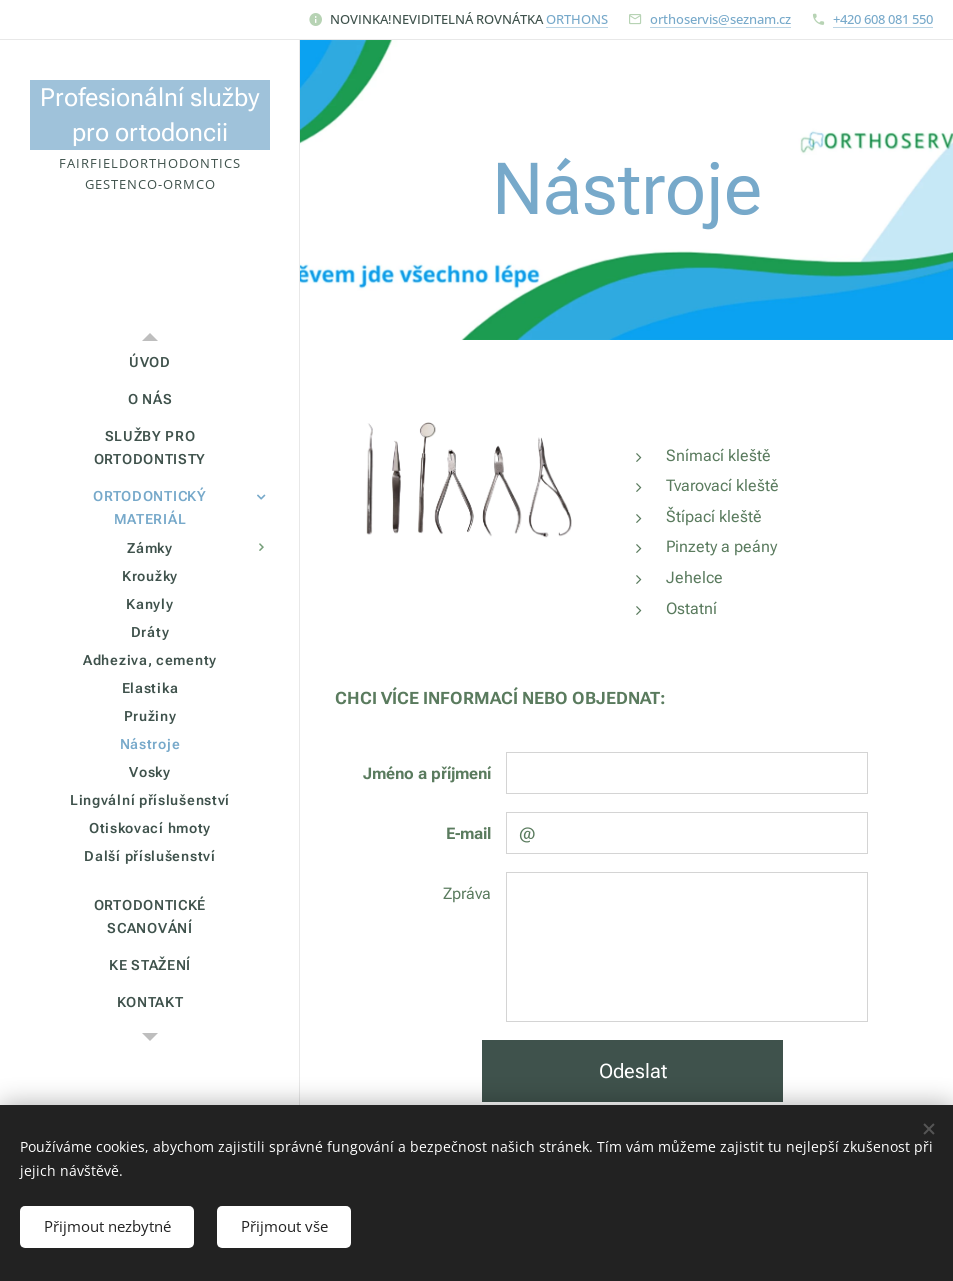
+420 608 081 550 (883, 19)
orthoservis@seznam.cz (720, 19)
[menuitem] (150, 362)
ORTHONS (577, 19)
